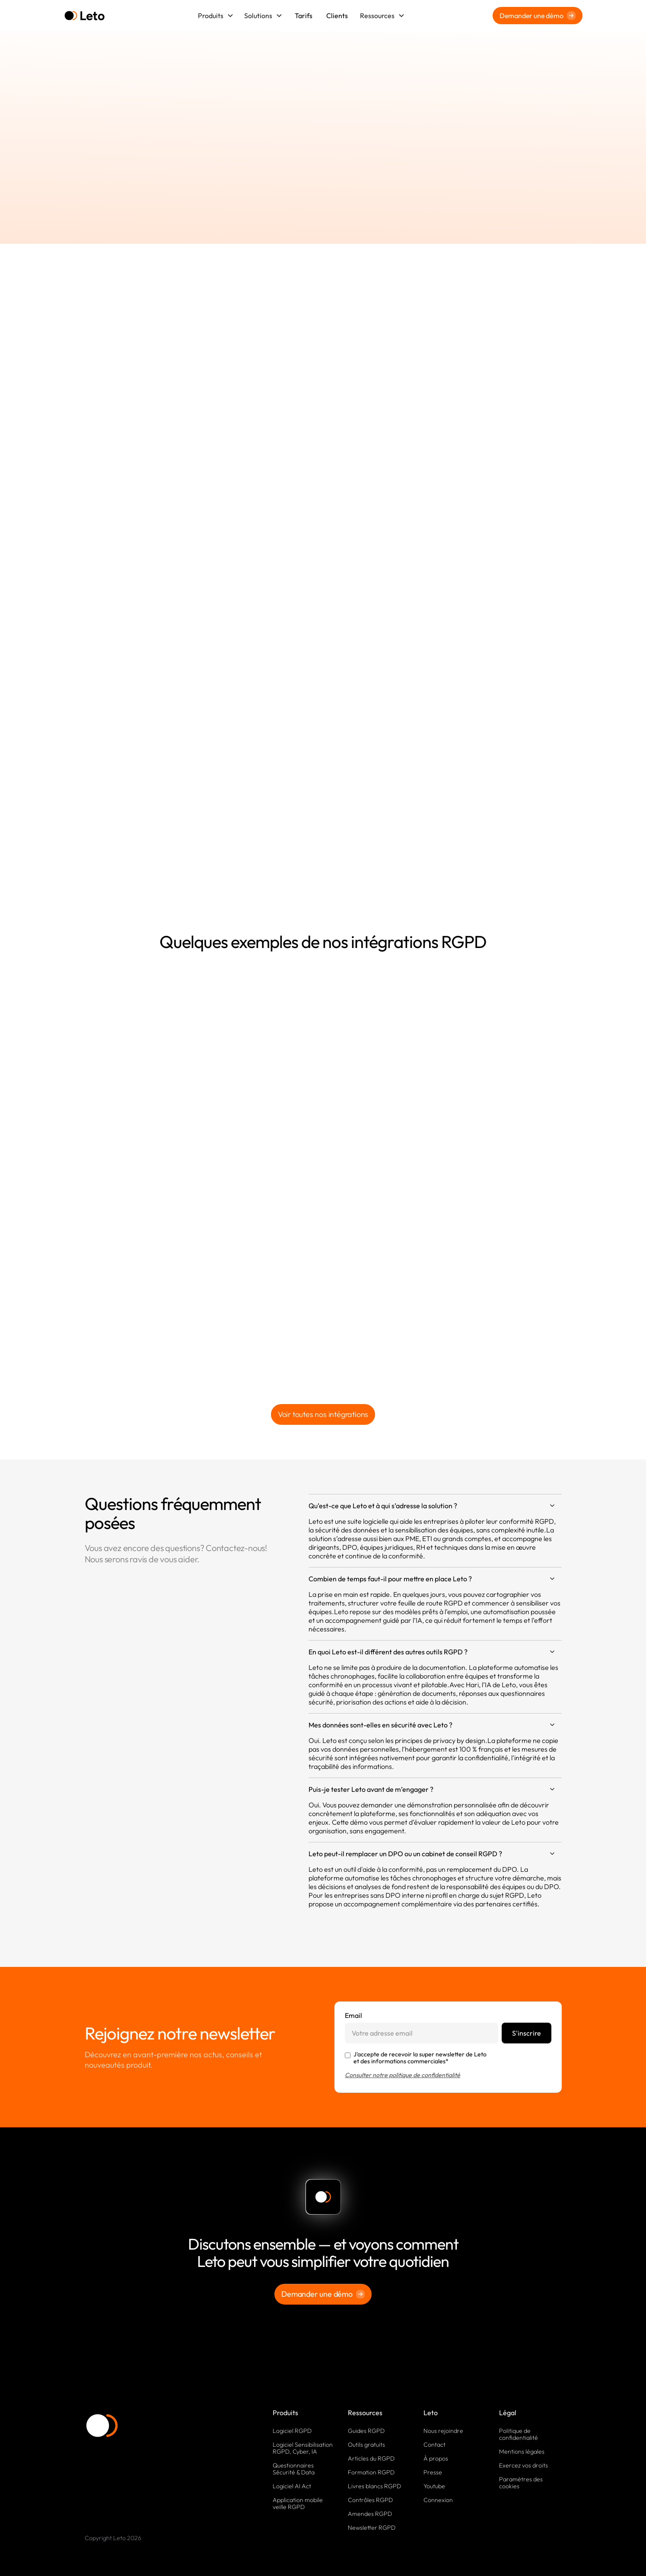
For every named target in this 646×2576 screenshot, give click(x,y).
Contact (434, 2444)
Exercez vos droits (523, 2465)
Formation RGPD (371, 2472)
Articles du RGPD (371, 2458)
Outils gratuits (366, 2444)
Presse (432, 2472)
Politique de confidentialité (518, 2434)
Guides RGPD (366, 2431)
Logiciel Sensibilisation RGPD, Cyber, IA (303, 2448)
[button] (216, 15)
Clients (337, 15)
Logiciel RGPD (292, 2431)
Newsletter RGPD (371, 2527)
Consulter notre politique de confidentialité (402, 2075)
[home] (84, 16)
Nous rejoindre (443, 2431)
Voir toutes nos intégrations (323, 1414)
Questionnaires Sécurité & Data (294, 2468)
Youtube (434, 2486)
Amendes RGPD (370, 2514)
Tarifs (303, 15)
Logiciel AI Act (292, 2486)
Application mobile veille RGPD (298, 2503)
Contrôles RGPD (370, 2500)
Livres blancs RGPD (374, 2486)
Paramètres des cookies (521, 2482)
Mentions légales (521, 2451)
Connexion (438, 2500)
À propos (435, 2458)
